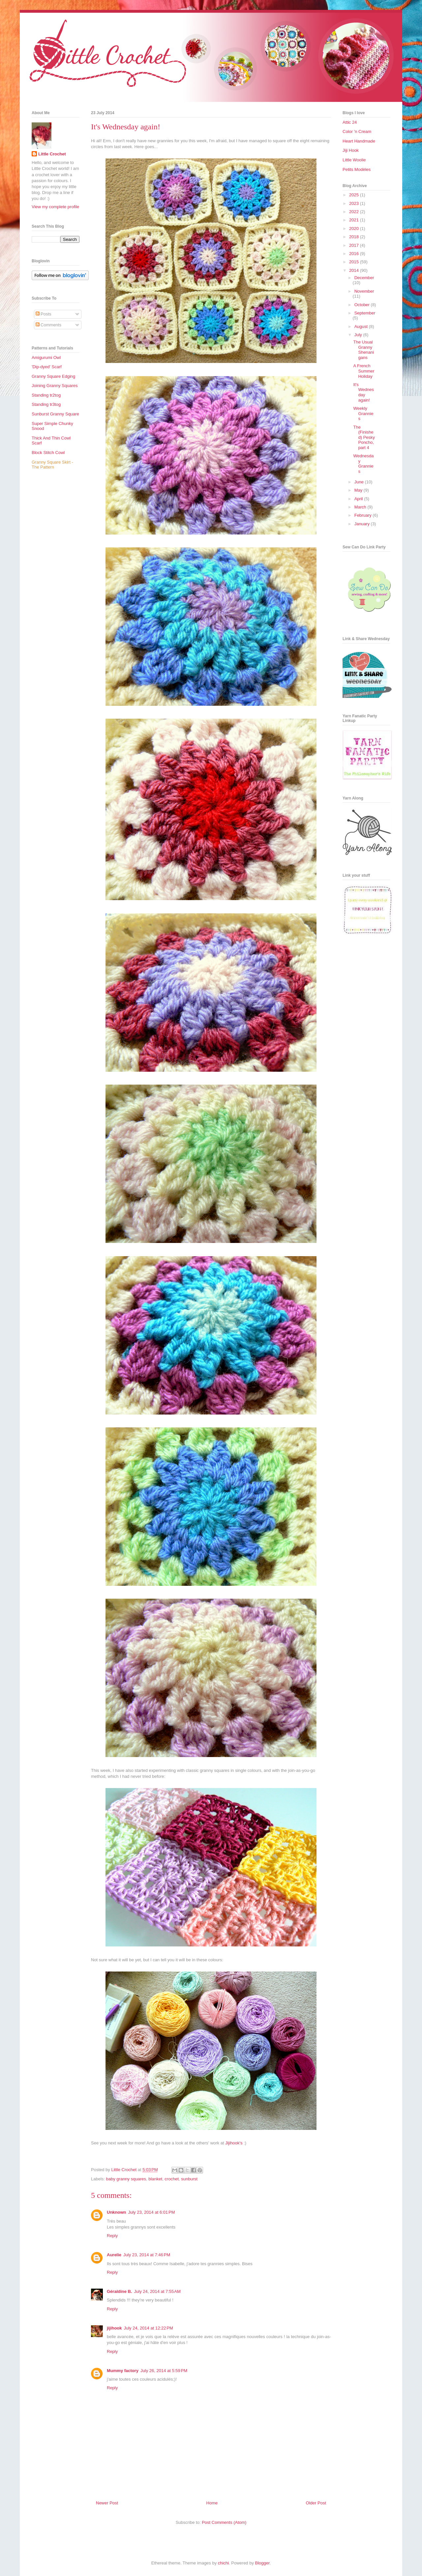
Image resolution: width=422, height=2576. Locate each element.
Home (212, 2502)
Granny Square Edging (53, 376)
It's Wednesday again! (363, 392)
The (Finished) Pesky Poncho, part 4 (364, 437)
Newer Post (107, 2502)
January (362, 523)
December (364, 277)
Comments (48, 324)
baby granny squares (126, 2178)
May (359, 490)
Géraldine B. (119, 2291)
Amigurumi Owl (46, 357)
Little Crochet (52, 153)
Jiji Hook (351, 150)
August (361, 326)
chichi (223, 2562)
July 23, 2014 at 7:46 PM (146, 2254)
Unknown (116, 2212)
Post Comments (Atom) (224, 2522)
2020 (354, 228)
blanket (155, 2178)
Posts (43, 313)
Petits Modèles (357, 169)
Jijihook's (233, 2142)
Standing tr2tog (46, 395)
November (364, 291)
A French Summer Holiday (363, 370)
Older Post (316, 2502)
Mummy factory (122, 2370)
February (363, 515)
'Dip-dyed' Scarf (47, 366)
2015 (354, 261)
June (359, 481)
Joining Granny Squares (54, 385)
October (362, 304)
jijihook (114, 2328)
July (358, 334)
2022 (354, 211)
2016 (354, 253)
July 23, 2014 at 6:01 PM (151, 2212)
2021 (354, 219)
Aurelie (114, 2254)
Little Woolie (354, 159)
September (365, 312)
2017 (354, 245)
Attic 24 (350, 122)
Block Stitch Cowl (48, 452)
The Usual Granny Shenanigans (363, 350)
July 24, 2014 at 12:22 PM (148, 2328)
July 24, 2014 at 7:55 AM (157, 2291)
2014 (354, 270)
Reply (112, 2235)
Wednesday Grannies (363, 463)
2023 (354, 203)
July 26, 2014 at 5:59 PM (163, 2370)
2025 (354, 194)
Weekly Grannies (363, 413)
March (361, 507)
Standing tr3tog (46, 404)
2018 (354, 236)
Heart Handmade (359, 141)
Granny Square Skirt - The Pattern (52, 465)
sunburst (189, 2178)
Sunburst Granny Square (55, 413)
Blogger (262, 2562)
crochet (172, 2178)
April (359, 498)
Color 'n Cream (357, 131)
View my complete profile (55, 206)
